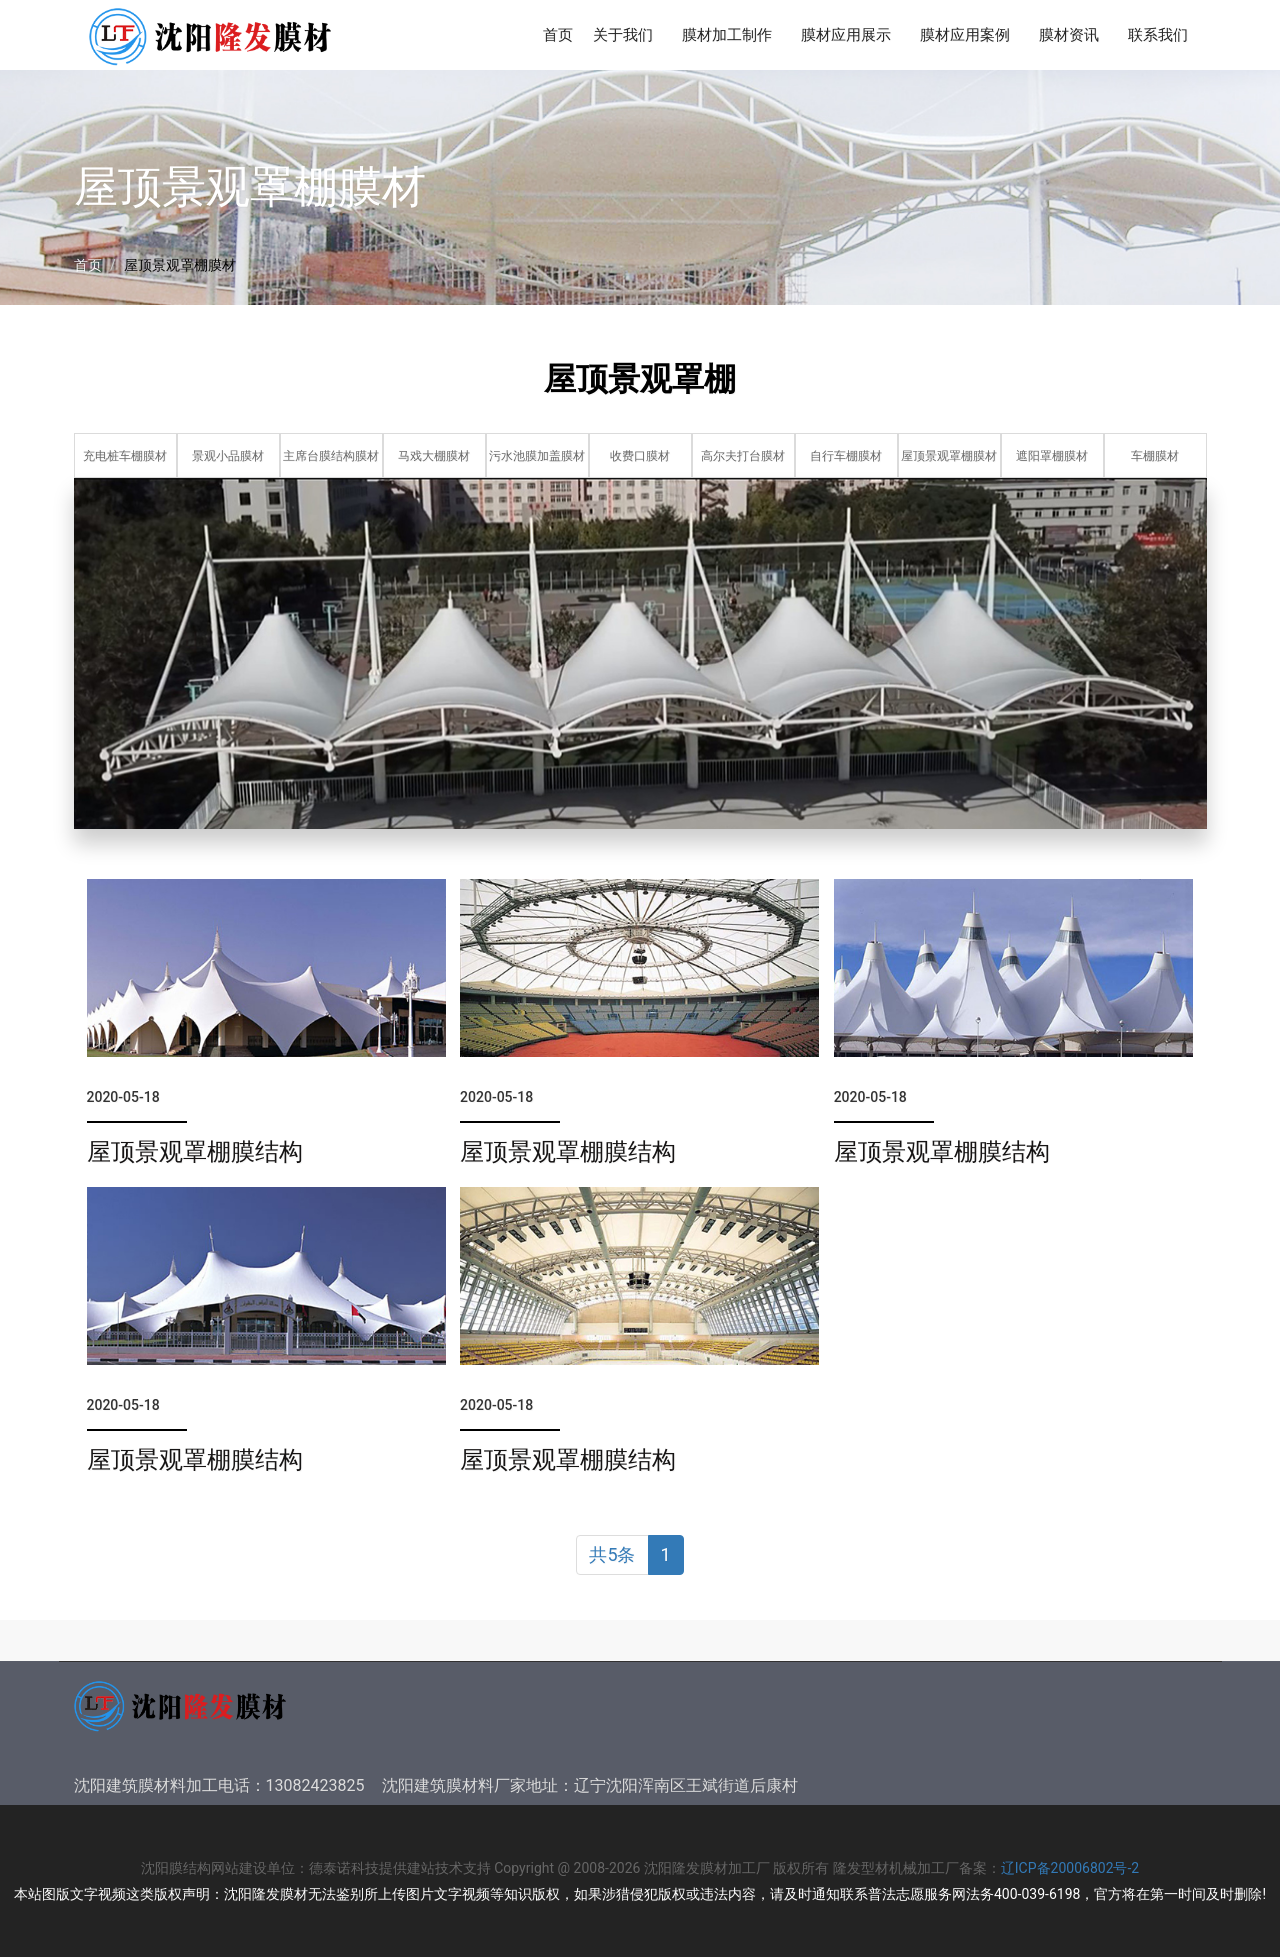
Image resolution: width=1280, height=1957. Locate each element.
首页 (558, 35)
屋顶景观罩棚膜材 (949, 456)
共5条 (612, 1554)
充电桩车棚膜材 (125, 456)
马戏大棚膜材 (434, 456)
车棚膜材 (1155, 456)
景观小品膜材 (228, 456)
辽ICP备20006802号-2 (1070, 1868)
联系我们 (1162, 38)
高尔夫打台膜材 (743, 456)
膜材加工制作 (731, 38)
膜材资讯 (1073, 38)
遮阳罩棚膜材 (1052, 456)
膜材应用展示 (850, 38)
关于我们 (627, 38)
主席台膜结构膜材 (331, 456)
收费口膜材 (640, 456)
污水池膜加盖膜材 (537, 456)
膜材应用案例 (969, 38)
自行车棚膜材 (846, 456)
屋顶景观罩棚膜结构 (195, 1152)
